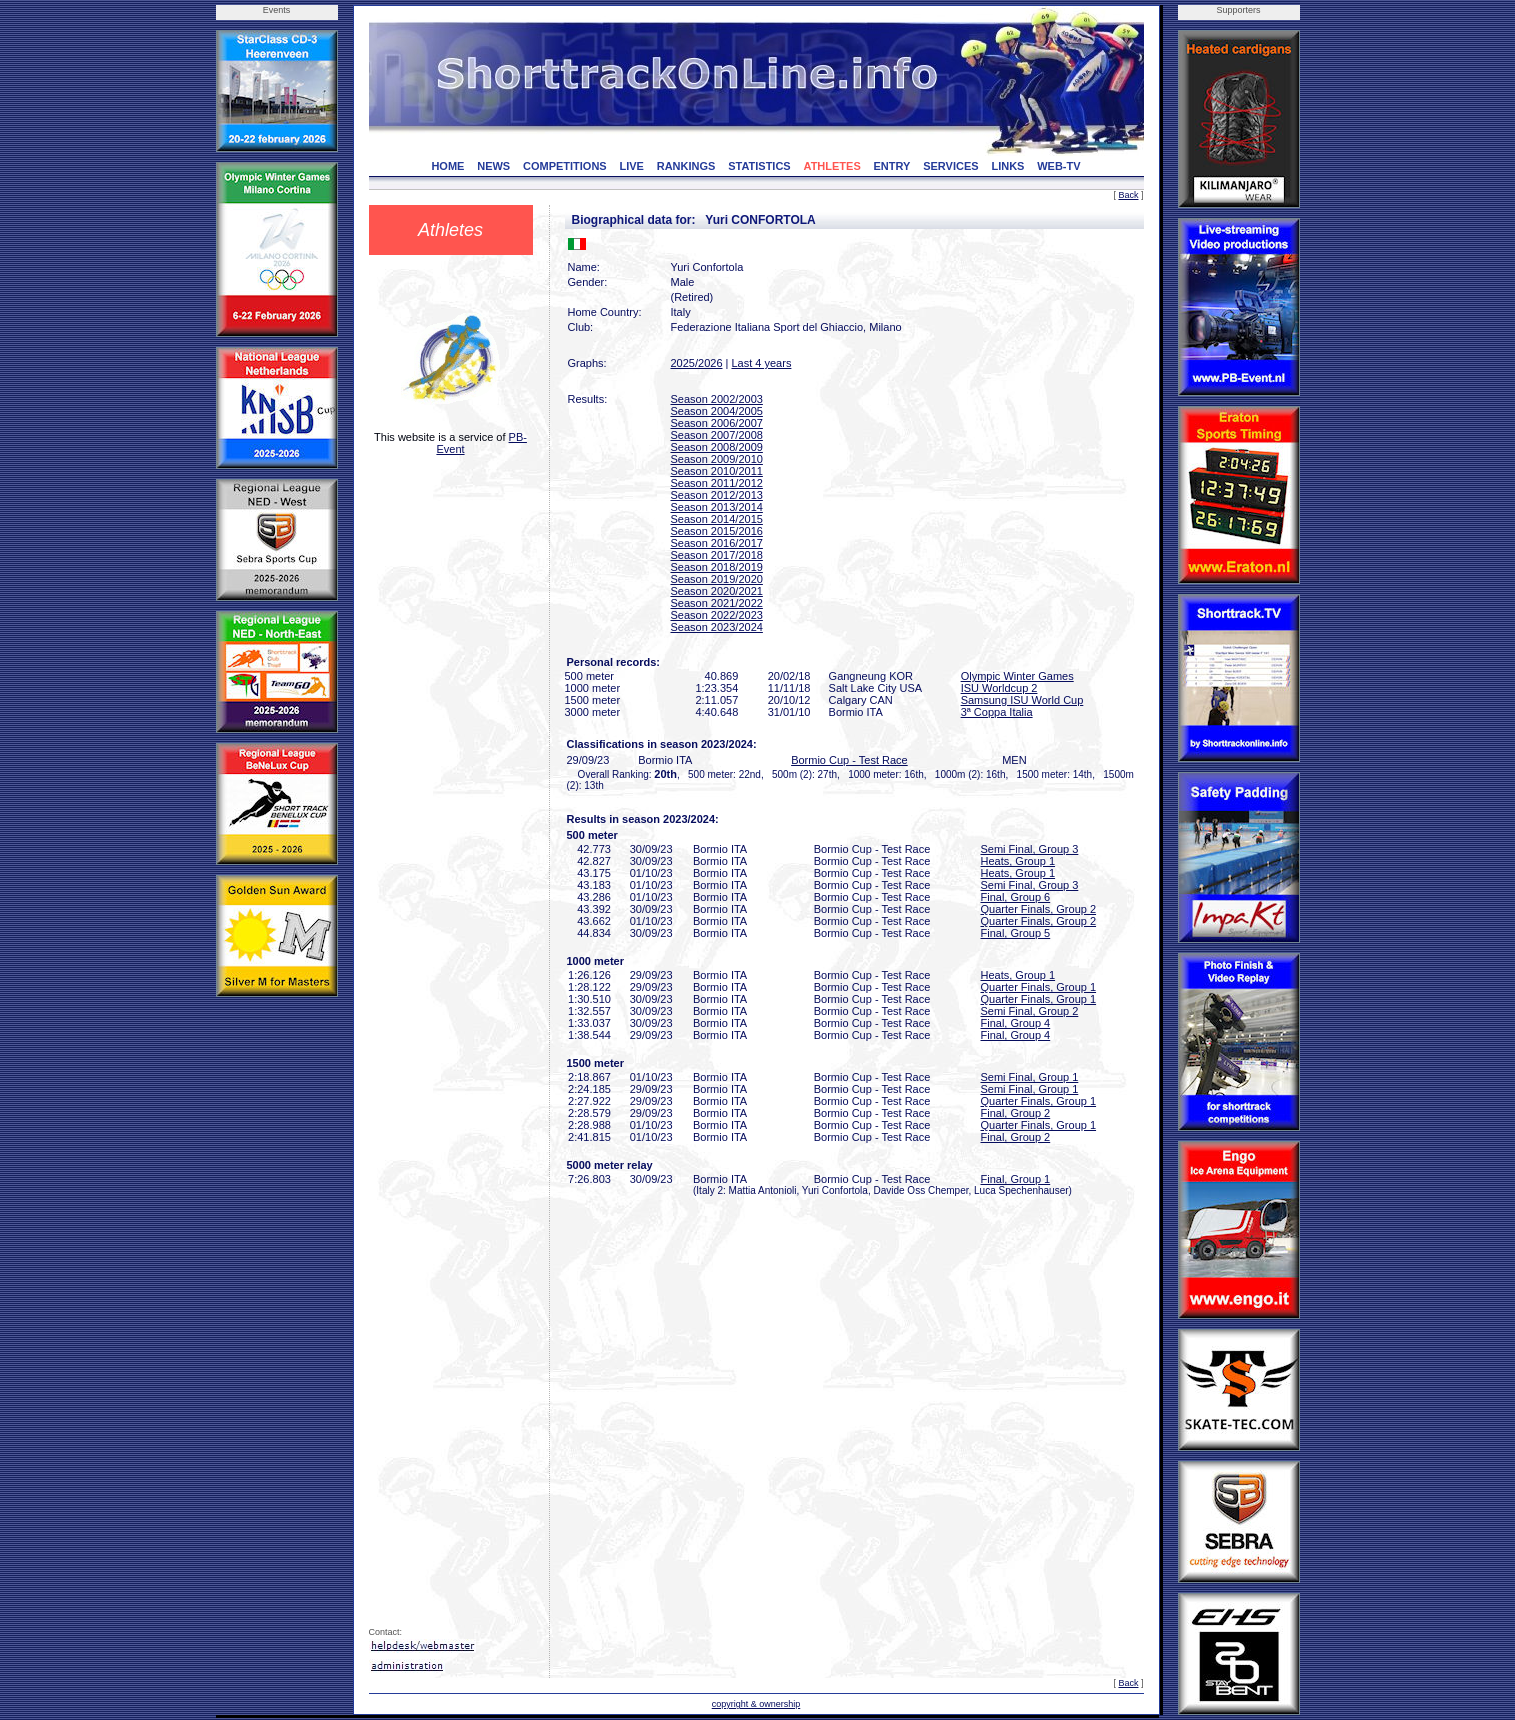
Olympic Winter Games (1017, 676)
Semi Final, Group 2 (1030, 1011)
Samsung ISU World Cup (1022, 700)
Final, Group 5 (1016, 933)
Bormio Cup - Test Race (849, 760)
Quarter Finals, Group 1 (1039, 987)
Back (1128, 195)
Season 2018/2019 (717, 567)
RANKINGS (686, 166)
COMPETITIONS (565, 166)
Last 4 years (761, 363)
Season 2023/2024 (717, 627)
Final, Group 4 (1016, 1023)
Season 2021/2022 (717, 603)
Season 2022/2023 (717, 615)
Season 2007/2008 (717, 435)
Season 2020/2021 (717, 591)
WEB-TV (1058, 166)
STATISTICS (759, 166)
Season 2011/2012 (717, 483)
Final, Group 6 (1016, 897)
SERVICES (950, 166)
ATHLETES (832, 166)
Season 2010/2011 (717, 471)
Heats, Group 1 (1018, 861)
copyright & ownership (756, 1704)
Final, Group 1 (1016, 1179)
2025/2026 (697, 363)
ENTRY (892, 166)
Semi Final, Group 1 (1030, 1077)
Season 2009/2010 (717, 459)
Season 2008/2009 (717, 447)
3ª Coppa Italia (997, 712)
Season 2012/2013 (717, 495)
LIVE (631, 166)
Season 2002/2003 (717, 399)
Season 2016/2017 (717, 543)
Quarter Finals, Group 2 (1039, 909)
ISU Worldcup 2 (999, 688)
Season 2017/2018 (717, 555)
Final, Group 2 (1016, 1113)
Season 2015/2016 (717, 531)
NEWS (493, 166)
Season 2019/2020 (717, 579)
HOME (447, 166)
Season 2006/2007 (717, 423)
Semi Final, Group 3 (1030, 849)
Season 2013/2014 (717, 507)
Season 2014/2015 (717, 519)
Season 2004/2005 (717, 411)
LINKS (1007, 166)
